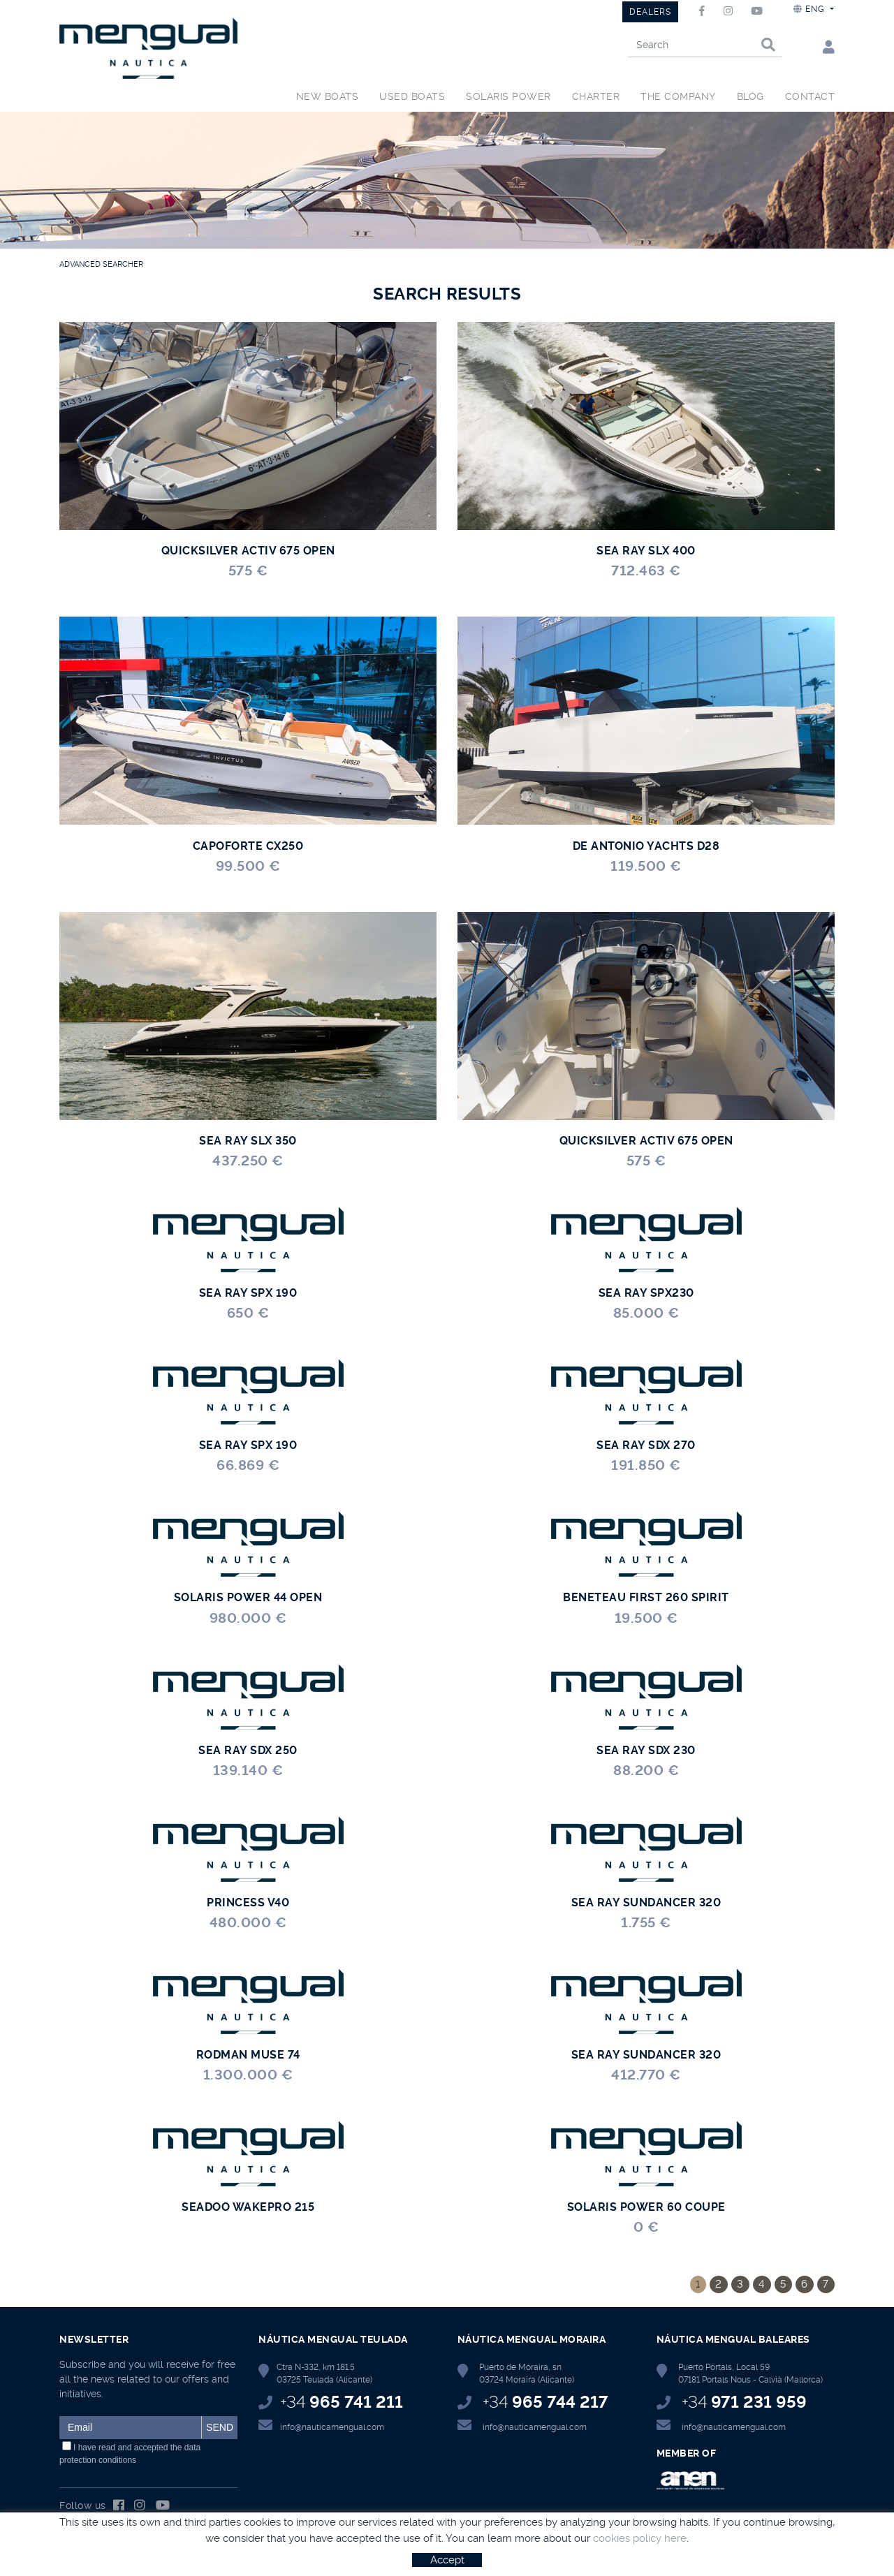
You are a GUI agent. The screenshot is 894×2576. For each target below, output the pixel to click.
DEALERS (650, 12)
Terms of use (230, 2556)
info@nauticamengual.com (332, 2427)
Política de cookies (95, 2556)
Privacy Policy (295, 2556)
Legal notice (169, 2556)
